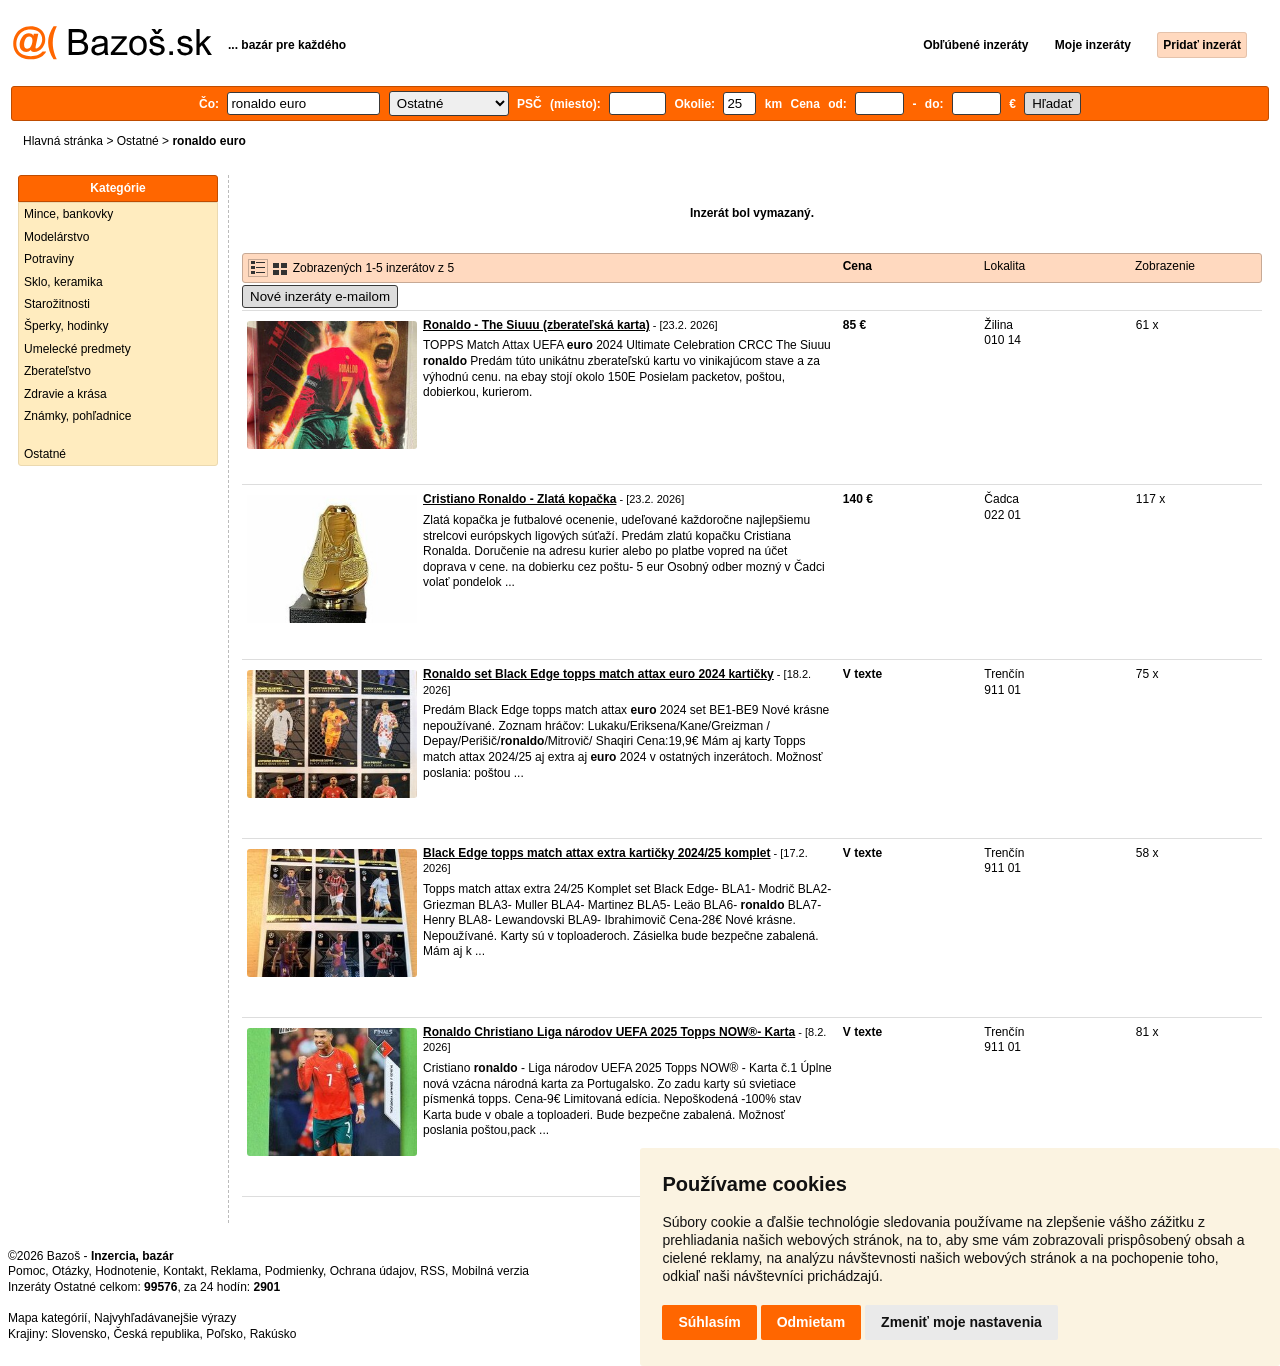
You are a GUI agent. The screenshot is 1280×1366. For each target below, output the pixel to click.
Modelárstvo (56, 237)
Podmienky (294, 1271)
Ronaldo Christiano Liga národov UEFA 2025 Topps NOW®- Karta (609, 1032)
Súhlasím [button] (709, 1322)
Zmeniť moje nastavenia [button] (961, 1322)
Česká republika (156, 1334)
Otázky (70, 1271)
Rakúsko (273, 1334)
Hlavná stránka (63, 141)
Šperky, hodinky (66, 326)
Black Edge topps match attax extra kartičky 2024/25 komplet (597, 853)
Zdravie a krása (65, 394)
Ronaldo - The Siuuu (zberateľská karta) (536, 325)
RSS (432, 1271)
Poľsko (224, 1334)
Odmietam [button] (811, 1322)
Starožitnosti (57, 304)
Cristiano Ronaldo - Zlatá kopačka (519, 499)
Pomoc (26, 1271)
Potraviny (49, 259)
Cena (857, 266)
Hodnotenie (125, 1271)
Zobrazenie (1165, 266)
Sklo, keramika (63, 282)
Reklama (234, 1271)
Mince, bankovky (68, 214)
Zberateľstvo (57, 371)
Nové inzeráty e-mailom (320, 296)
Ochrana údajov (372, 1271)
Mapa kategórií (47, 1318)
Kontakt (183, 1271)
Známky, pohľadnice (77, 416)
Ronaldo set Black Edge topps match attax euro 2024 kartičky (598, 674)
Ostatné (138, 141)
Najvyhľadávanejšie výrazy (165, 1318)
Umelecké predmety (77, 349)
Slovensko (78, 1334)
